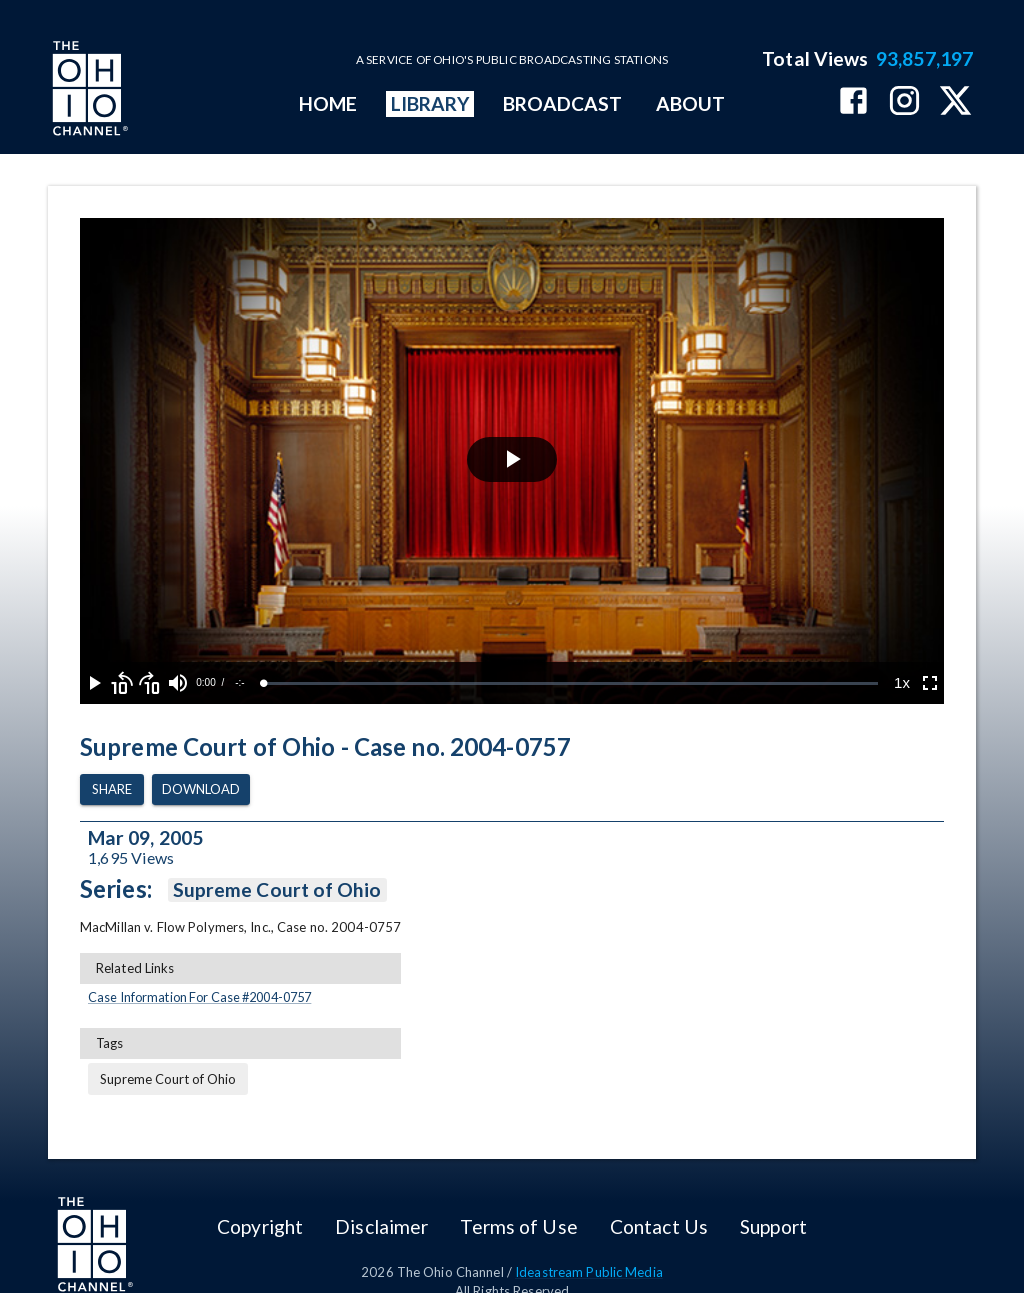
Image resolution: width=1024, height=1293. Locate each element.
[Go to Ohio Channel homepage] (88, 91)
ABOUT (690, 103)
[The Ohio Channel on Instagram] (904, 102)
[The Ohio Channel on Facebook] (853, 102)
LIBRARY (430, 103)
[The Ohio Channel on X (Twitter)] (955, 102)
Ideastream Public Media (589, 1272)
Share (112, 789)
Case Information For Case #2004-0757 (199, 997)
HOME (328, 103)
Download (201, 789)
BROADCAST (563, 103)
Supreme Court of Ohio (277, 890)
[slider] (571, 683)
